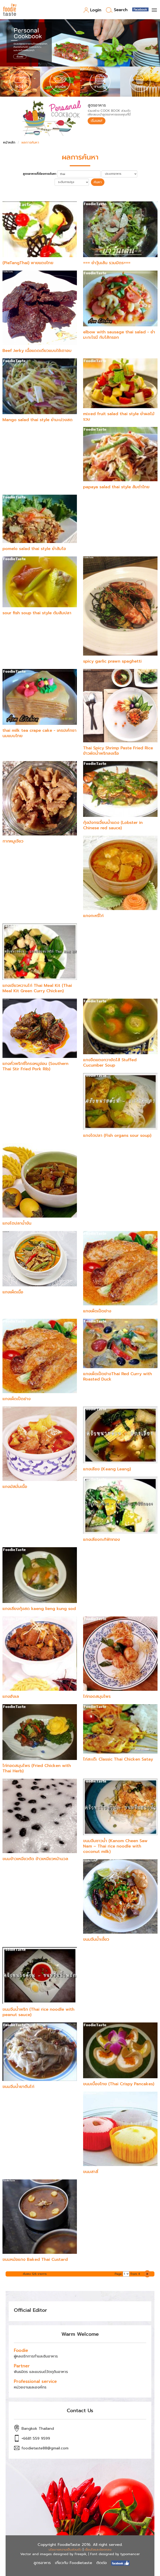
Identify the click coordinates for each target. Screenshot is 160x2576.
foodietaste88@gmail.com (44, 2448)
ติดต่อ (101, 2562)
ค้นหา (98, 181)
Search (117, 10)
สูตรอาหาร (42, 2562)
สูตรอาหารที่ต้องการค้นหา (39, 174)
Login (92, 10)
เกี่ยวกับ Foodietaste (73, 2562)
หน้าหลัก (9, 142)
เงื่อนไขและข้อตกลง (98, 2549)
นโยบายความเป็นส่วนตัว (65, 2549)
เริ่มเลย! (97, 121)
